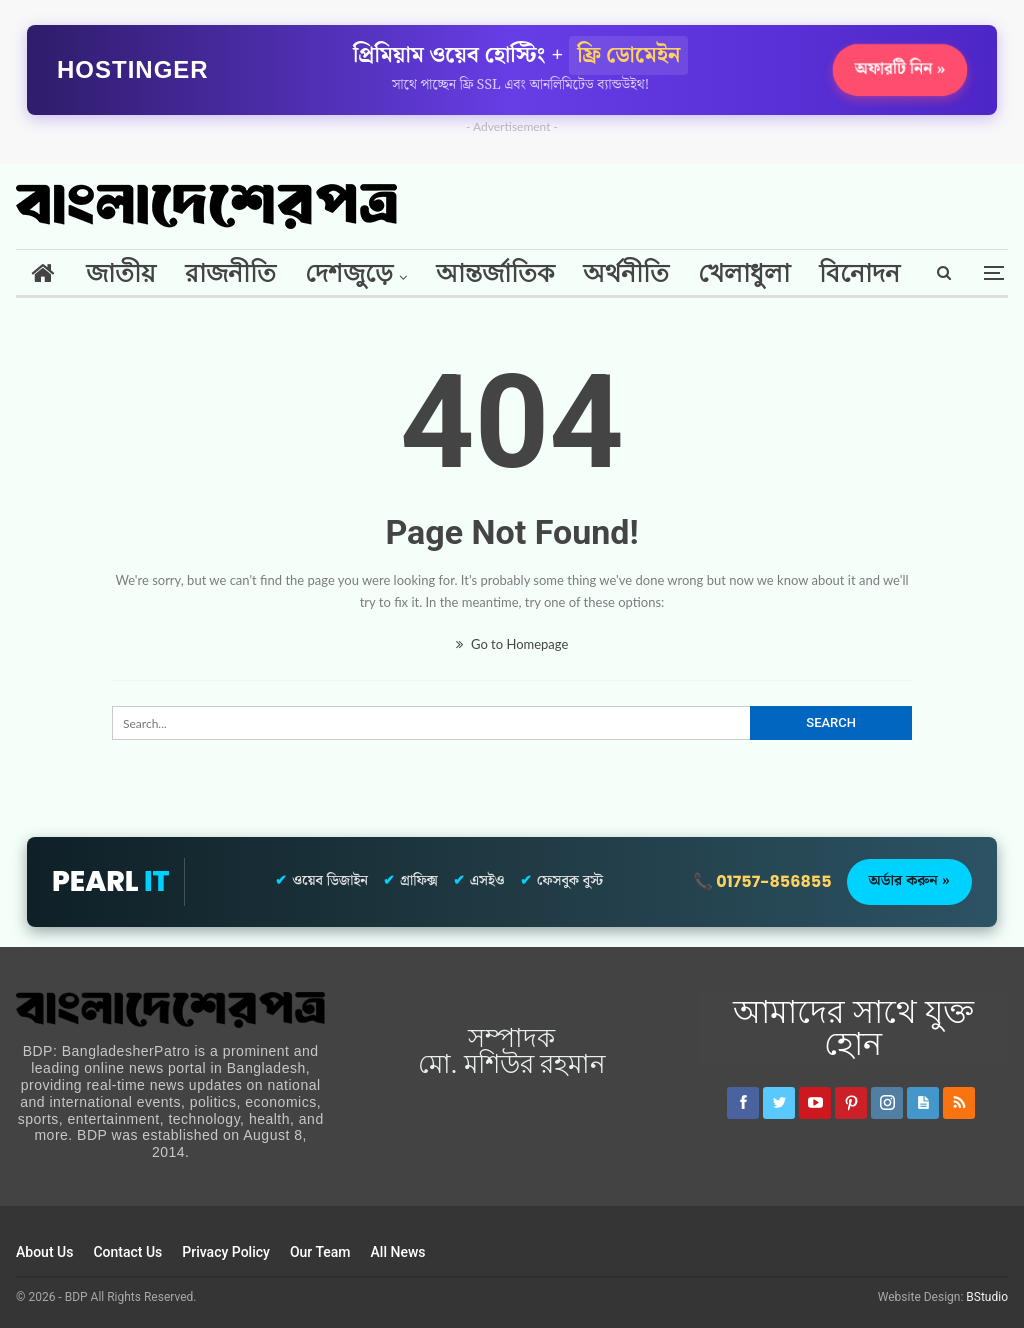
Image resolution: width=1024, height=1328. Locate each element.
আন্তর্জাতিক (495, 273)
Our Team (320, 1252)
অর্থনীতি (626, 273)
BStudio (987, 1297)
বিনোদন (859, 273)
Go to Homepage (512, 644)
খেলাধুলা (744, 273)
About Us (44, 1252)
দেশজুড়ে (349, 273)
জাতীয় (121, 273)
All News (398, 1252)
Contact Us (127, 1252)
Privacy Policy (226, 1252)
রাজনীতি (230, 273)
